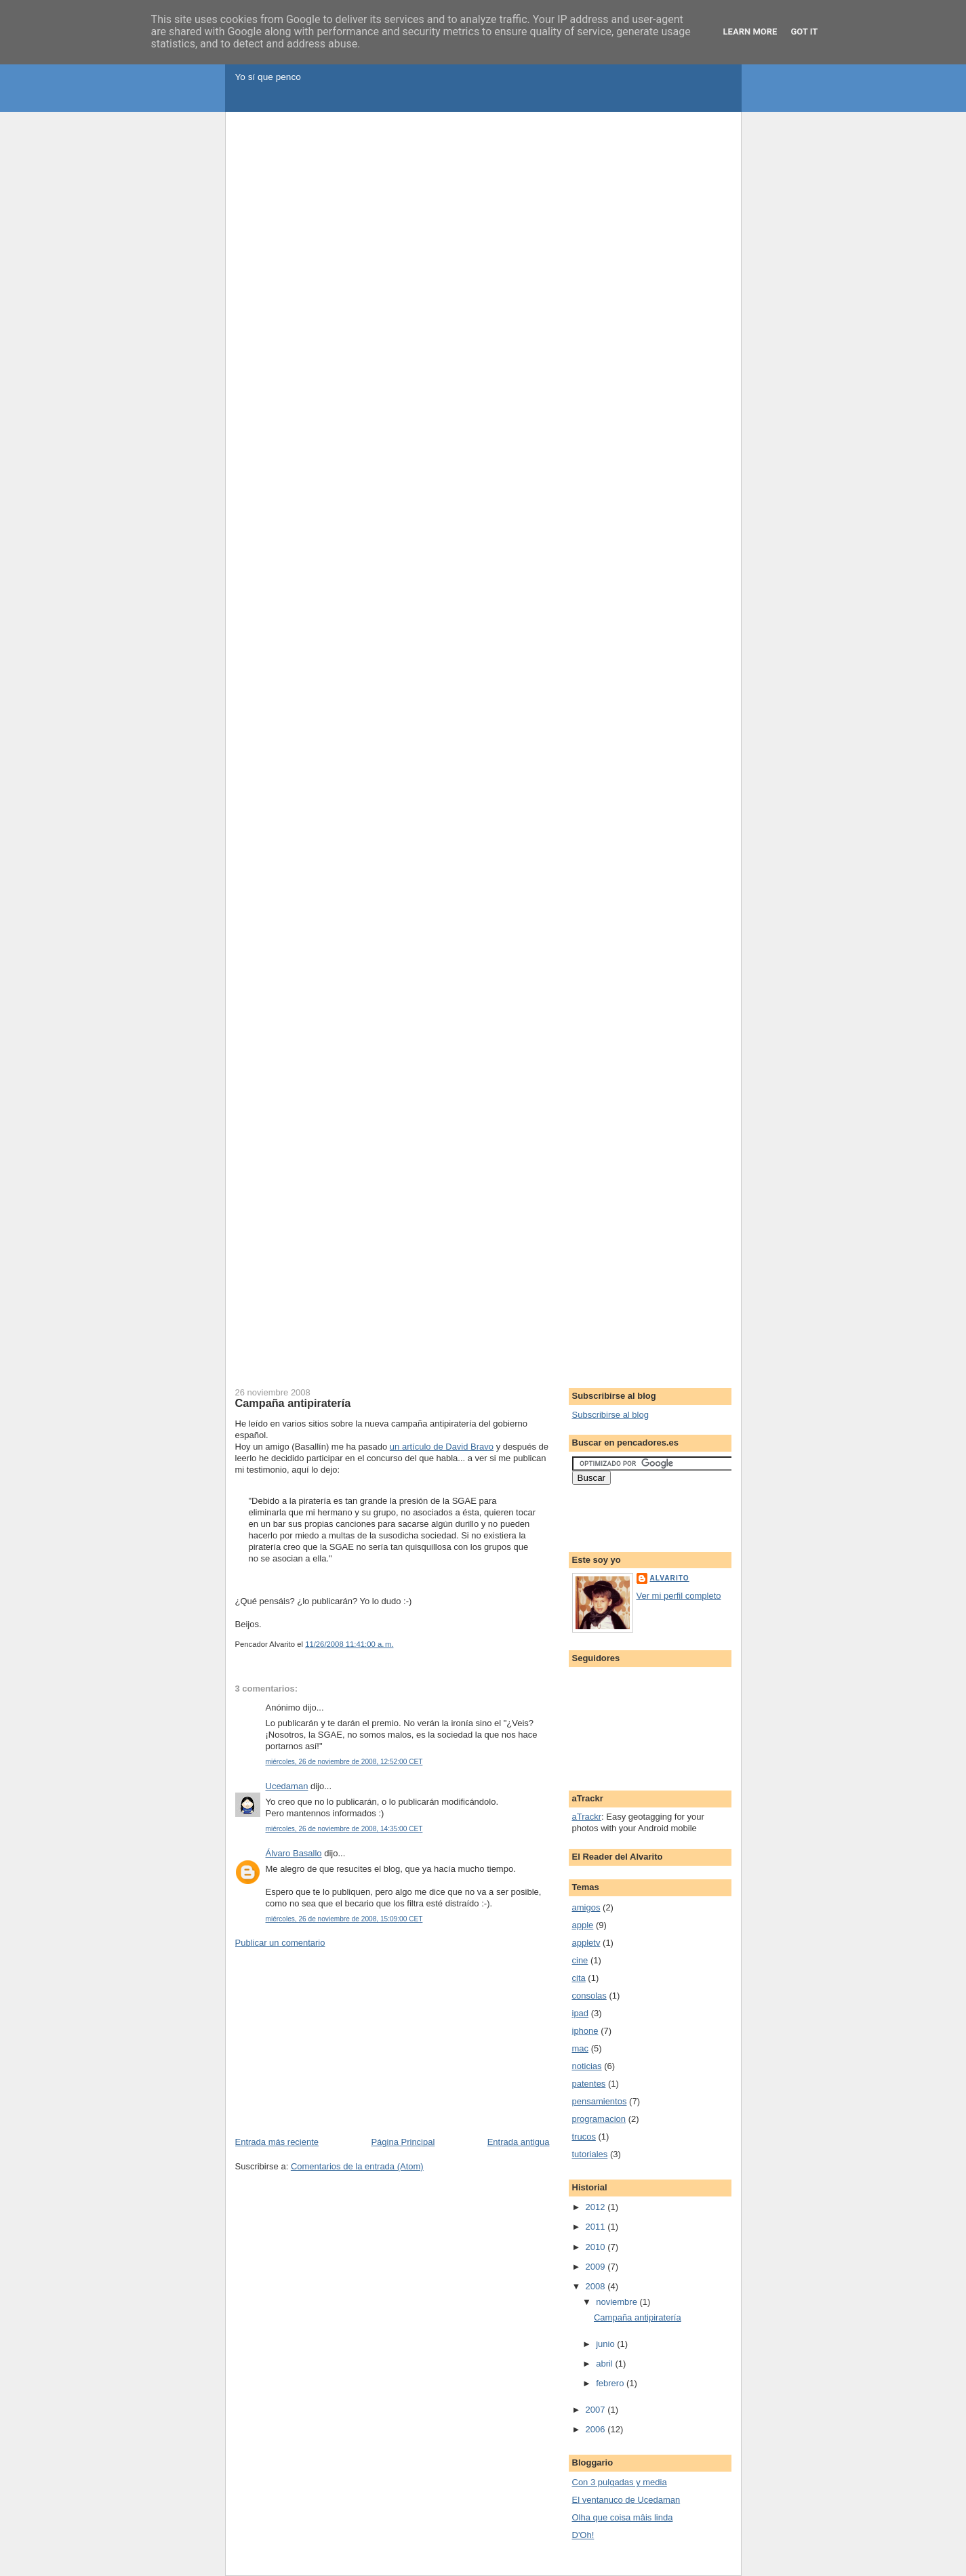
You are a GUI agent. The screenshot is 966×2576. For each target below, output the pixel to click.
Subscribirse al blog (610, 1415)
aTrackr (587, 1817)
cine (580, 1960)
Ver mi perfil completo (679, 1596)
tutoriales (590, 2154)
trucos (584, 2136)
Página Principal (403, 2142)
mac (580, 2048)
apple (583, 1925)
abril (605, 2363)
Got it (804, 31)
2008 (597, 2286)
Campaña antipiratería (293, 1403)
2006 (597, 2429)
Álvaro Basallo (294, 1853)
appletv (586, 1943)
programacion (599, 2119)
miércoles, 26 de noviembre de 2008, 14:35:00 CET (344, 1829)
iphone (585, 2031)
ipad (580, 2013)
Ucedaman (287, 1786)
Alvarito (669, 1578)
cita (579, 1978)
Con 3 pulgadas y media (619, 2482)
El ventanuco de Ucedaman (626, 2500)
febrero (611, 2383)
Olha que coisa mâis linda (622, 2517)
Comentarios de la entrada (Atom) (357, 2166)
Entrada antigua (518, 2142)
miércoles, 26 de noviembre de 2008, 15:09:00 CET (344, 1919)
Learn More (750, 31)
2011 (597, 2227)
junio (606, 2344)
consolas (589, 1995)
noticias (587, 2066)
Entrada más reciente (277, 2142)
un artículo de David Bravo (442, 1447)
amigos (586, 1907)
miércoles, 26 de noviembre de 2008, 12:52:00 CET (344, 1761)
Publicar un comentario (280, 1943)
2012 (597, 2207)
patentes (589, 2084)
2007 (597, 2410)
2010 (597, 2247)
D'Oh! (583, 2535)
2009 (597, 2267)
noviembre (617, 2302)
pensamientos (599, 2101)
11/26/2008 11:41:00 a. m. (349, 1644)
